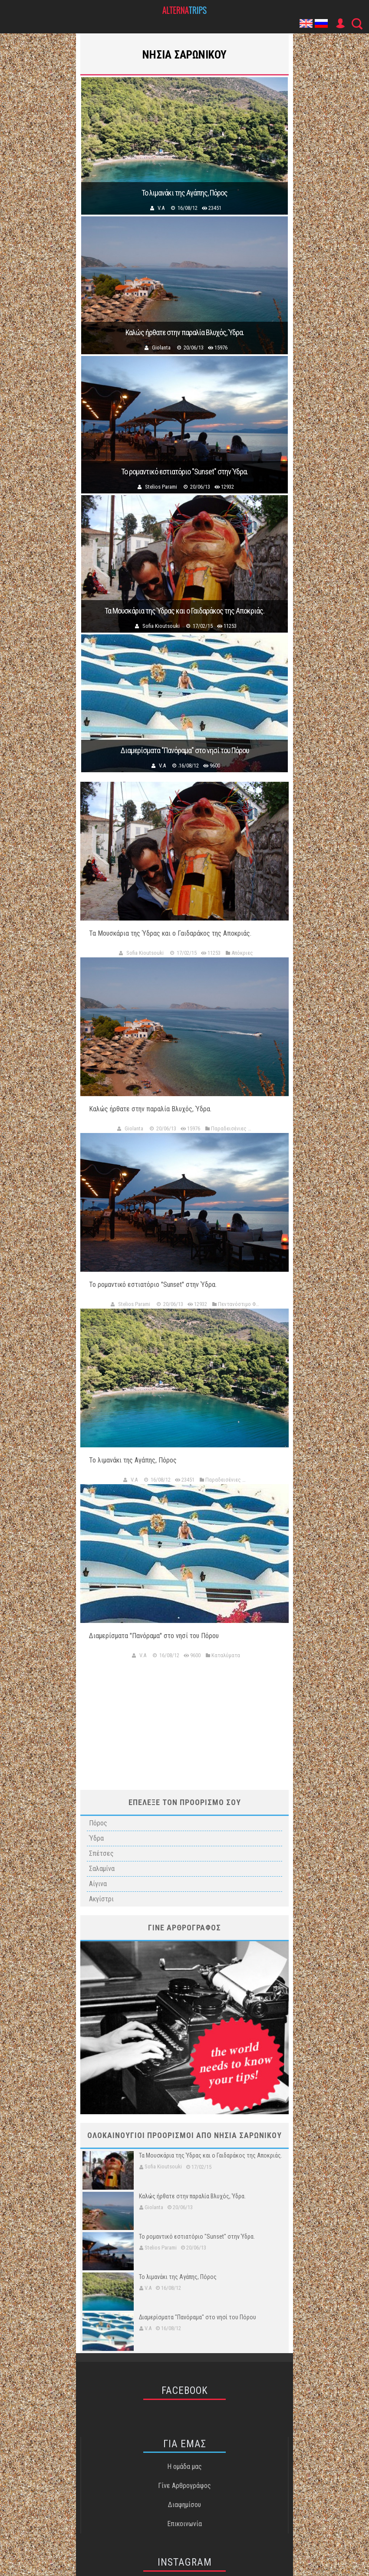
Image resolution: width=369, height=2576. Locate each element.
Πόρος (98, 1823)
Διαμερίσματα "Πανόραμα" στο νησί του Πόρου (184, 750)
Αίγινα (98, 1884)
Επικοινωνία (184, 2524)
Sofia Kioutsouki (161, 626)
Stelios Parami (161, 486)
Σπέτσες (101, 1853)
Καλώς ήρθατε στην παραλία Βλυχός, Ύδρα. (184, 332)
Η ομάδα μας (184, 2466)
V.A (161, 208)
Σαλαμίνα (102, 1868)
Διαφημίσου (184, 2505)
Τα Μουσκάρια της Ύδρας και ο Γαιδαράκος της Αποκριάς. (184, 611)
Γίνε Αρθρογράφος (184, 2485)
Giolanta (161, 347)
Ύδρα (96, 1838)
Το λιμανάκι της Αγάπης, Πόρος (184, 193)
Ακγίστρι (101, 1899)
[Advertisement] (184, 1720)
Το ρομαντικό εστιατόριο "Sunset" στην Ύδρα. (184, 471)
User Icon (340, 23)
